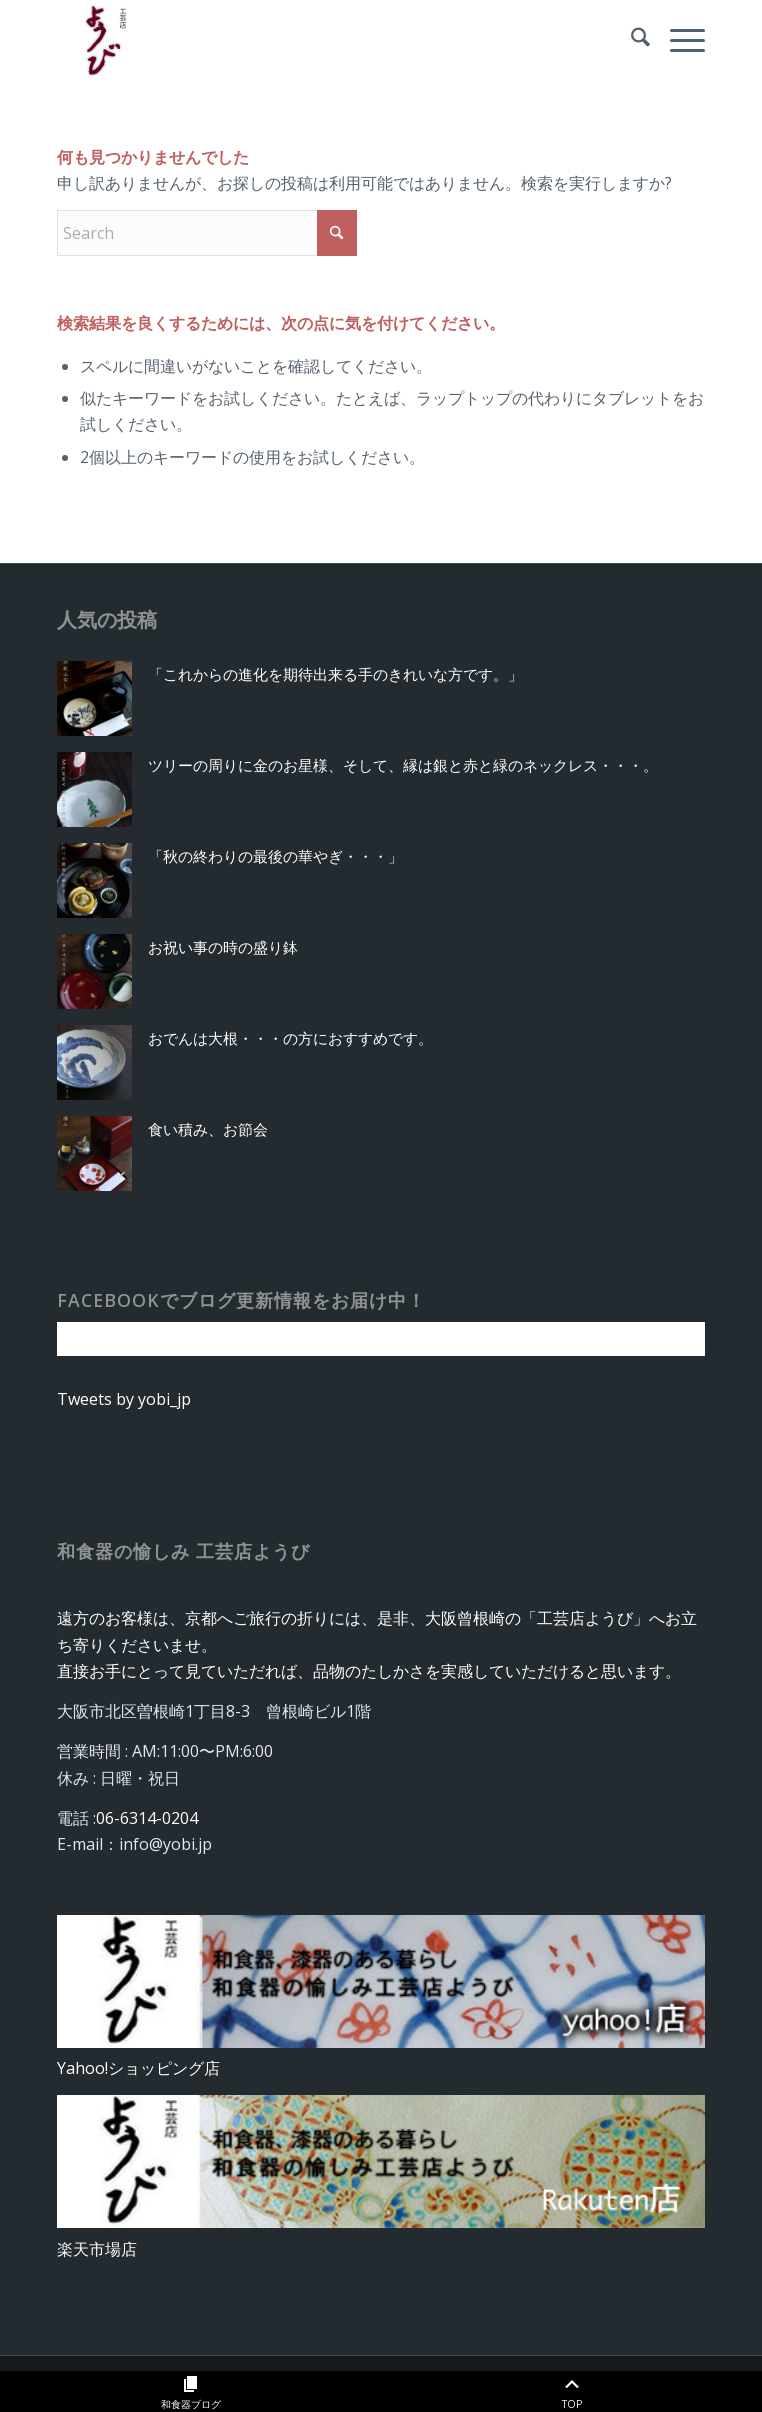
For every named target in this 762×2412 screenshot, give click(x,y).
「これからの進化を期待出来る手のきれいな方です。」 (335, 674)
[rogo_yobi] (316, 40)
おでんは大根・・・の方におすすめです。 (290, 1038)
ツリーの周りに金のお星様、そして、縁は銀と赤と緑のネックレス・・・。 (403, 765)
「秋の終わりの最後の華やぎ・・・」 (275, 856)
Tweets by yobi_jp (124, 1399)
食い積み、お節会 (208, 1129)
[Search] (630, 40)
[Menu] (677, 40)
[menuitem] (630, 40)
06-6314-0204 (147, 1818)
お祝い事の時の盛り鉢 (223, 947)
